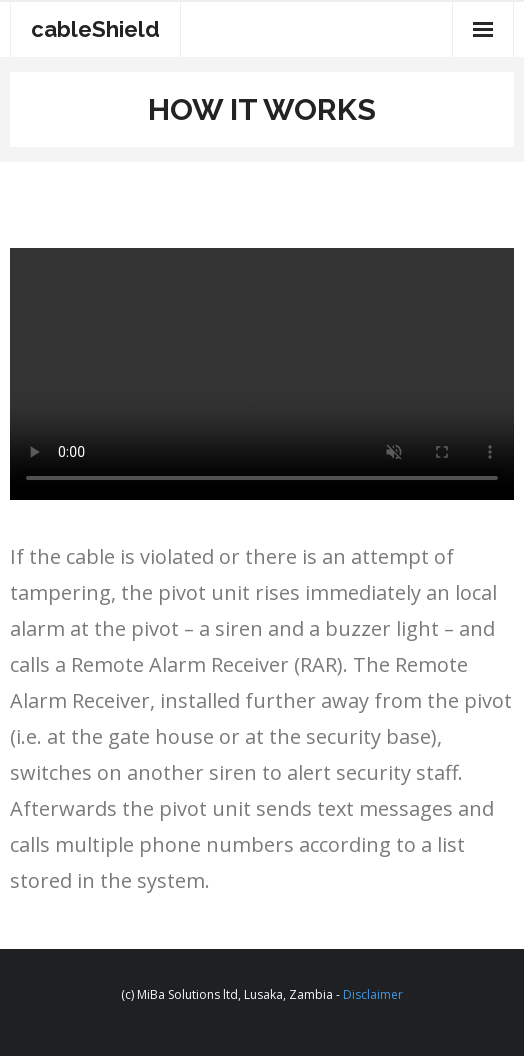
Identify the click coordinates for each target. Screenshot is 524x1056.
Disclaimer (373, 994)
